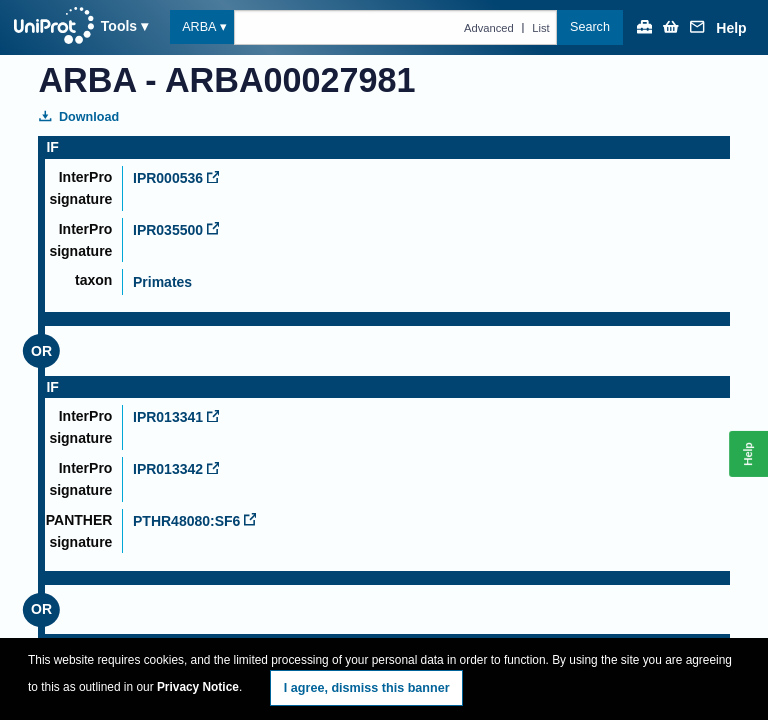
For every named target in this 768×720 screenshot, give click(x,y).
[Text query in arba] (395, 27)
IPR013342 (176, 469)
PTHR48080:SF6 (194, 521)
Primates (162, 282)
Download (79, 117)
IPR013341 (176, 417)
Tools (119, 26)
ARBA (199, 27)
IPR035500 (176, 230)
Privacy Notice (198, 687)
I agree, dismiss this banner (367, 688)
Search (590, 27)
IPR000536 (176, 178)
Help (731, 28)
